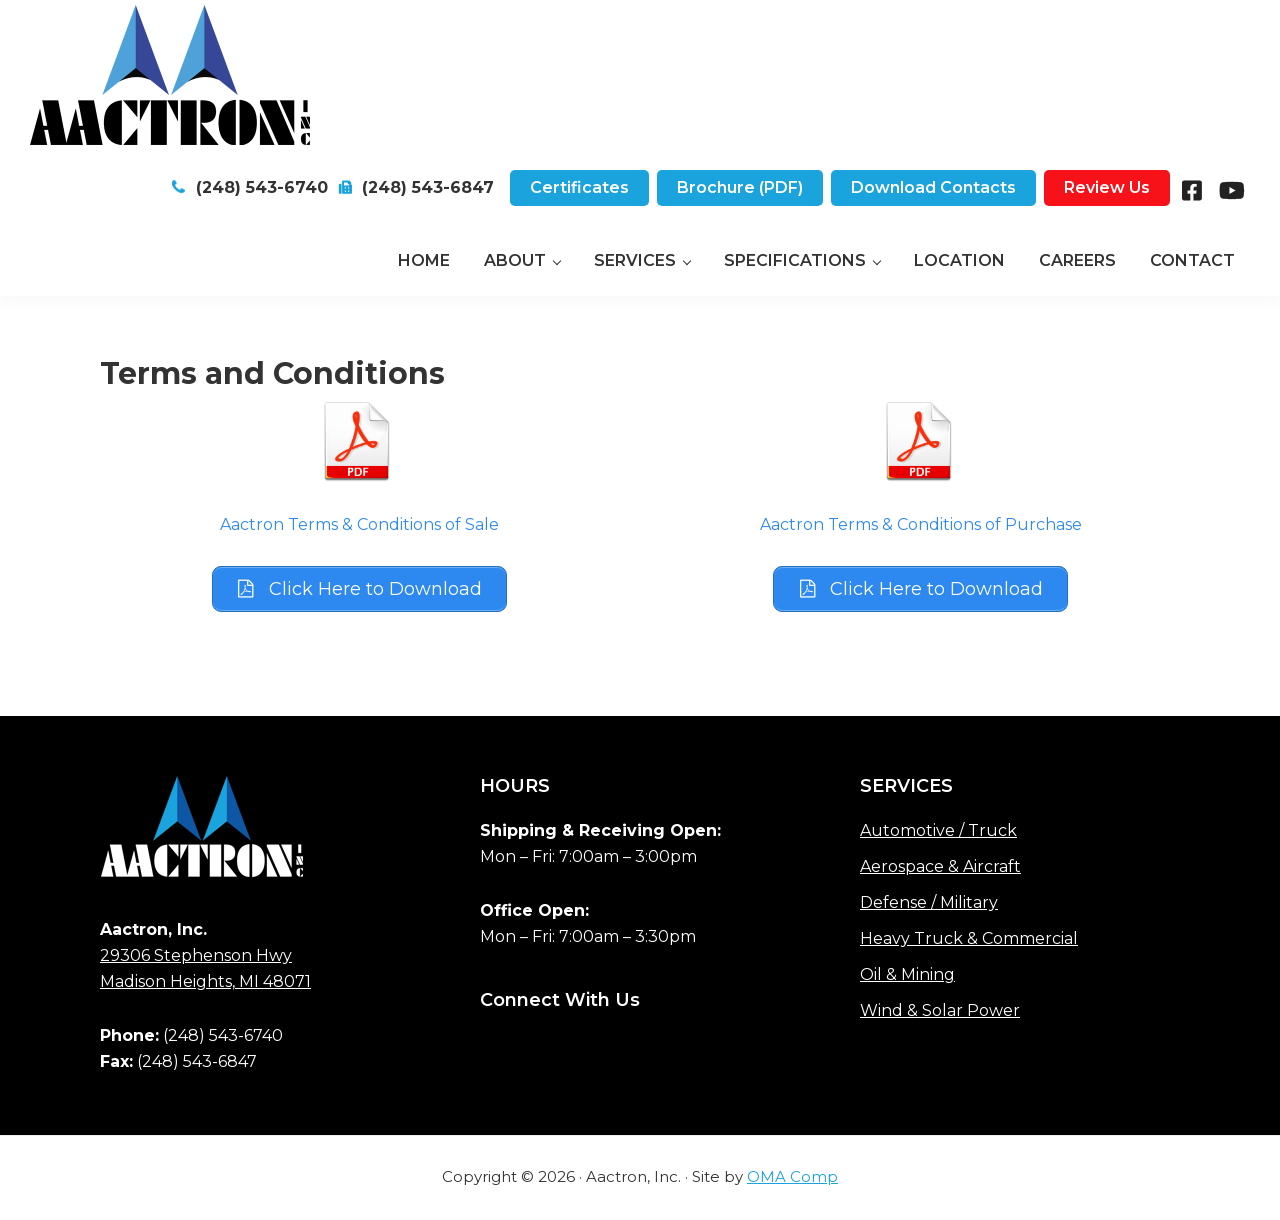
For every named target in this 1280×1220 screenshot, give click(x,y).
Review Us (1107, 187)
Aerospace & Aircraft (940, 867)
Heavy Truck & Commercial (969, 939)
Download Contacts (933, 187)
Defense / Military (929, 903)
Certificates (579, 187)
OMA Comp (792, 1177)
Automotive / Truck (938, 831)
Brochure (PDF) (740, 187)
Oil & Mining (907, 975)
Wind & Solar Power (940, 1011)
